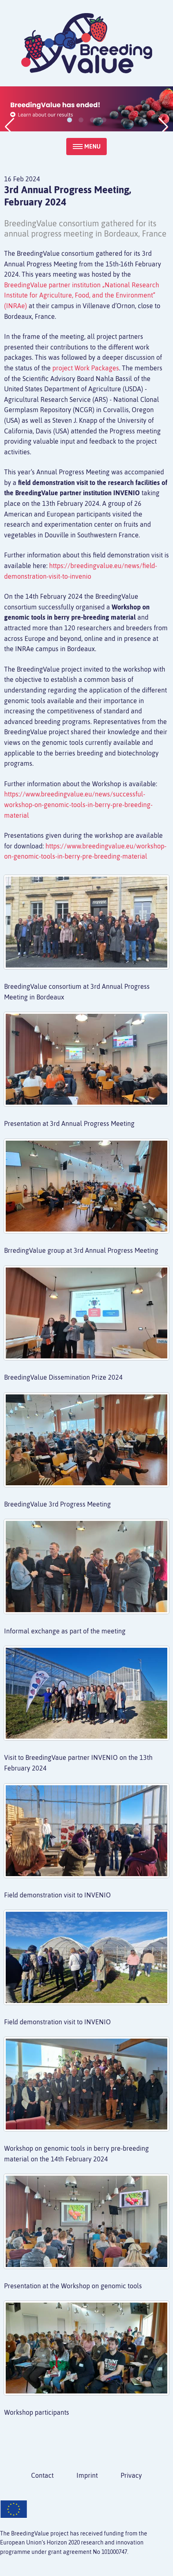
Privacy (131, 2475)
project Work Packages (85, 368)
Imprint (87, 2475)
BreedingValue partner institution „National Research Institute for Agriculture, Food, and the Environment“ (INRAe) (81, 295)
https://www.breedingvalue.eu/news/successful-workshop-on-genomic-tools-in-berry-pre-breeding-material (78, 804)
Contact (42, 2475)
